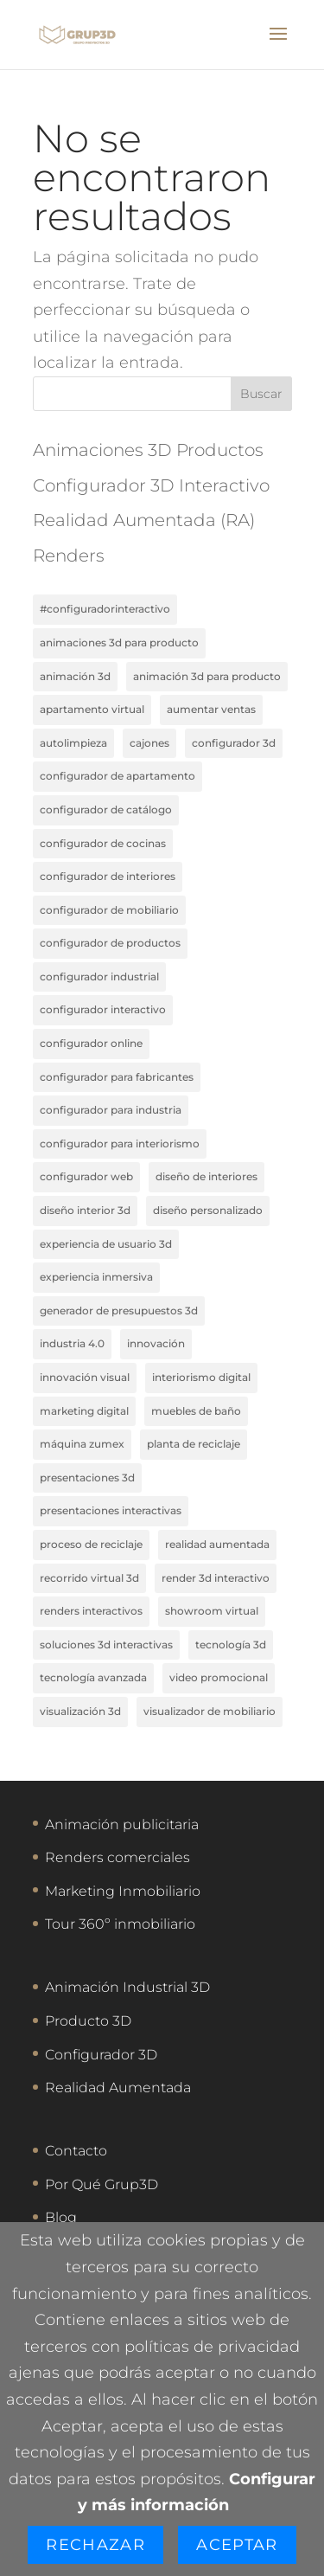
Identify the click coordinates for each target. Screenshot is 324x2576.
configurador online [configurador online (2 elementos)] (91, 1043)
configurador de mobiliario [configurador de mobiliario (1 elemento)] (109, 909)
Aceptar (236, 2544)
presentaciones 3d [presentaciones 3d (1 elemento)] (87, 1477)
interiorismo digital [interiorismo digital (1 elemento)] (201, 1377)
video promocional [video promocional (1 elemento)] (218, 1677)
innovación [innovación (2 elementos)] (156, 1343)
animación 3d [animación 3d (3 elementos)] (75, 676)
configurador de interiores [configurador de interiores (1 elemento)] (107, 876)
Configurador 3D (101, 2054)
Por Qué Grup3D (101, 2184)
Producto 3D (88, 2021)
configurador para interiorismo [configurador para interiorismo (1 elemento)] (120, 1143)
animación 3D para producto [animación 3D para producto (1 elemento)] (207, 676)
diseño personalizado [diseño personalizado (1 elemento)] (208, 1210)
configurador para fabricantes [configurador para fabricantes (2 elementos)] (117, 1076)
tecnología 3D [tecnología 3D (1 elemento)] (230, 1644)
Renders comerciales (117, 1857)
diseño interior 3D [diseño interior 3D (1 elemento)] (85, 1210)
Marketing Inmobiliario (122, 1891)
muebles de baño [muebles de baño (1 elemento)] (196, 1410)
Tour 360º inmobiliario (120, 1924)
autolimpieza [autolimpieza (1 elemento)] (73, 742)
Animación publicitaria (122, 1824)
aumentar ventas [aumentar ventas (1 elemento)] (211, 709)
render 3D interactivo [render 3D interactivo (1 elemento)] (216, 1577)
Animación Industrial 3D (127, 1987)
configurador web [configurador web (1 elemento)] (86, 1176)
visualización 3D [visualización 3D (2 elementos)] (80, 1711)
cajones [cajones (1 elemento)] (149, 742)
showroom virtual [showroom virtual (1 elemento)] (211, 1610)
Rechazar (95, 2544)
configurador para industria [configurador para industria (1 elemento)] (110, 1109)
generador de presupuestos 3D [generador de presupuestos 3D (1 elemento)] (119, 1310)
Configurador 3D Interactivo (151, 485)
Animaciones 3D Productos (148, 450)
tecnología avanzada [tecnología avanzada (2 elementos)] (93, 1677)
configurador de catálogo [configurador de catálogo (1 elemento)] (106, 809)
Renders (69, 555)
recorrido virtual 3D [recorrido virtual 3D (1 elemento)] (89, 1577)
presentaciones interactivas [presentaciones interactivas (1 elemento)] (110, 1510)
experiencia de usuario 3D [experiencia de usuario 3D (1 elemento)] (106, 1243)
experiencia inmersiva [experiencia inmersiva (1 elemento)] (96, 1276)
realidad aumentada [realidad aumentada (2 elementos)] (217, 1544)
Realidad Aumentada (118, 2087)
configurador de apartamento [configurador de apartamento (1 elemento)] (117, 775)
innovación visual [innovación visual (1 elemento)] (85, 1377)
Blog (61, 2217)
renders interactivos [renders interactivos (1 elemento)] (91, 1610)
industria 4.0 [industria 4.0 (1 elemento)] (72, 1343)
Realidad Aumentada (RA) (144, 520)
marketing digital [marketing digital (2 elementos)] (84, 1410)
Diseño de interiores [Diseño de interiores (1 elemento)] (206, 1176)
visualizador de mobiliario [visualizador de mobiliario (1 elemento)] (209, 1711)
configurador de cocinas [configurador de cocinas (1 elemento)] (103, 843)
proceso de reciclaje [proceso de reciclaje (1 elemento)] (91, 1544)
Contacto (76, 2150)
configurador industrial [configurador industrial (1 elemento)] (99, 976)
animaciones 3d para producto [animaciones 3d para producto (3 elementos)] (119, 642)
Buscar (261, 393)
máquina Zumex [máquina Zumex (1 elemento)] (82, 1443)
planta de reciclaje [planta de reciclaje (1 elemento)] (193, 1443)
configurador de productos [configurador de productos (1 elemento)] (110, 942)
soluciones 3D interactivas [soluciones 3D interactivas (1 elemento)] (106, 1644)
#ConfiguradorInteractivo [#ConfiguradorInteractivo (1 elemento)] (105, 608)
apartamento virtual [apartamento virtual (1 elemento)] (92, 709)
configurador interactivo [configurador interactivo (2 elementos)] (103, 1009)
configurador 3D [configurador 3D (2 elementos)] (234, 742)
